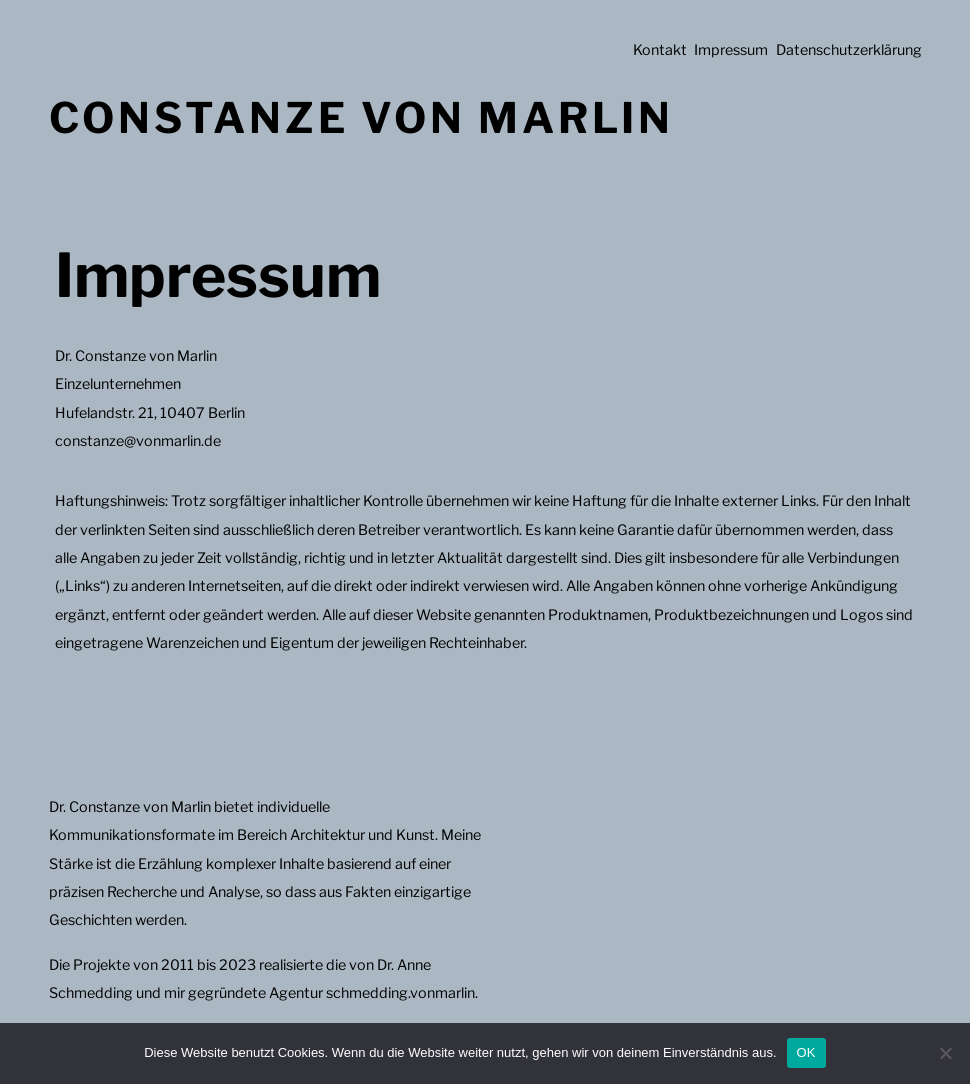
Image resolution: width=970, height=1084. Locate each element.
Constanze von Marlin (362, 117)
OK (806, 1052)
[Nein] (945, 1053)
